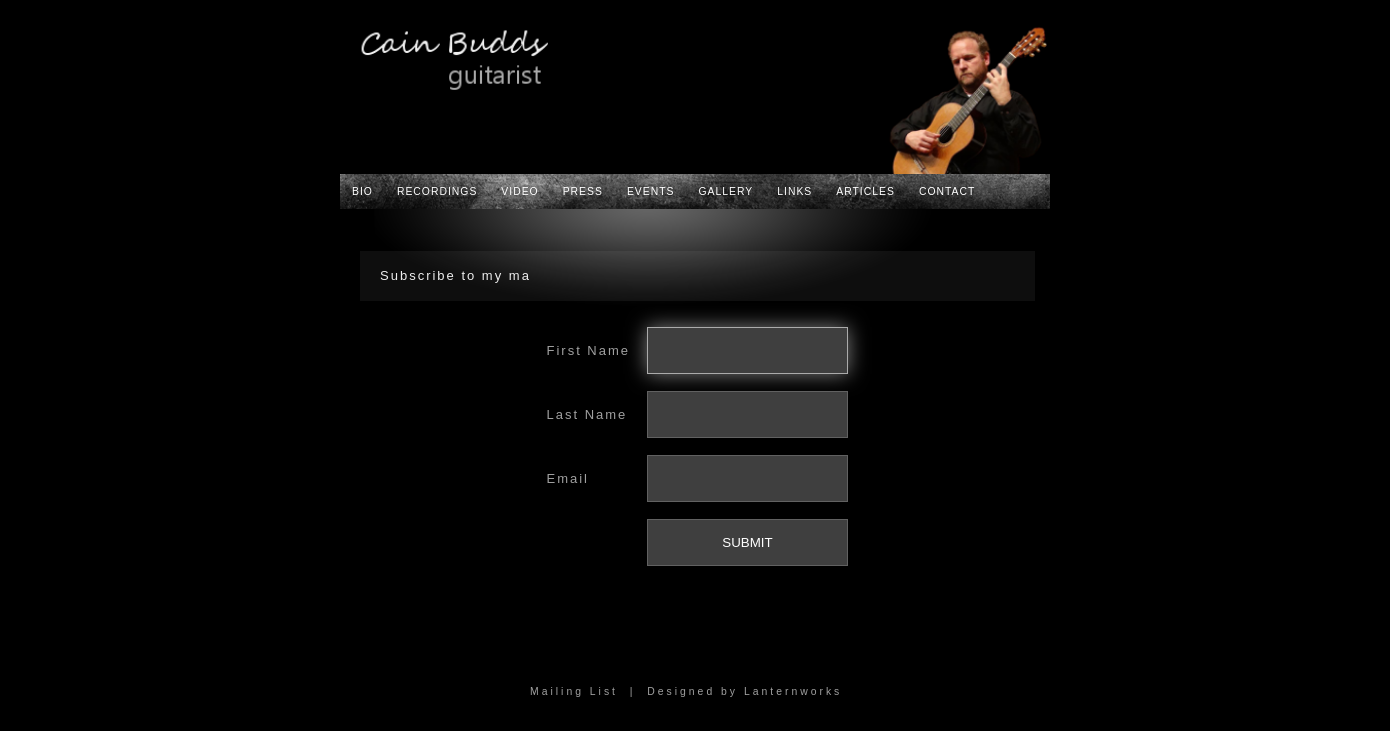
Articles (865, 191)
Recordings (437, 191)
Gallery (726, 191)
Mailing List (574, 691)
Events (651, 191)
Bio (362, 191)
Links (794, 191)
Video (519, 191)
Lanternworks (793, 691)
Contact (947, 191)
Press (583, 191)
